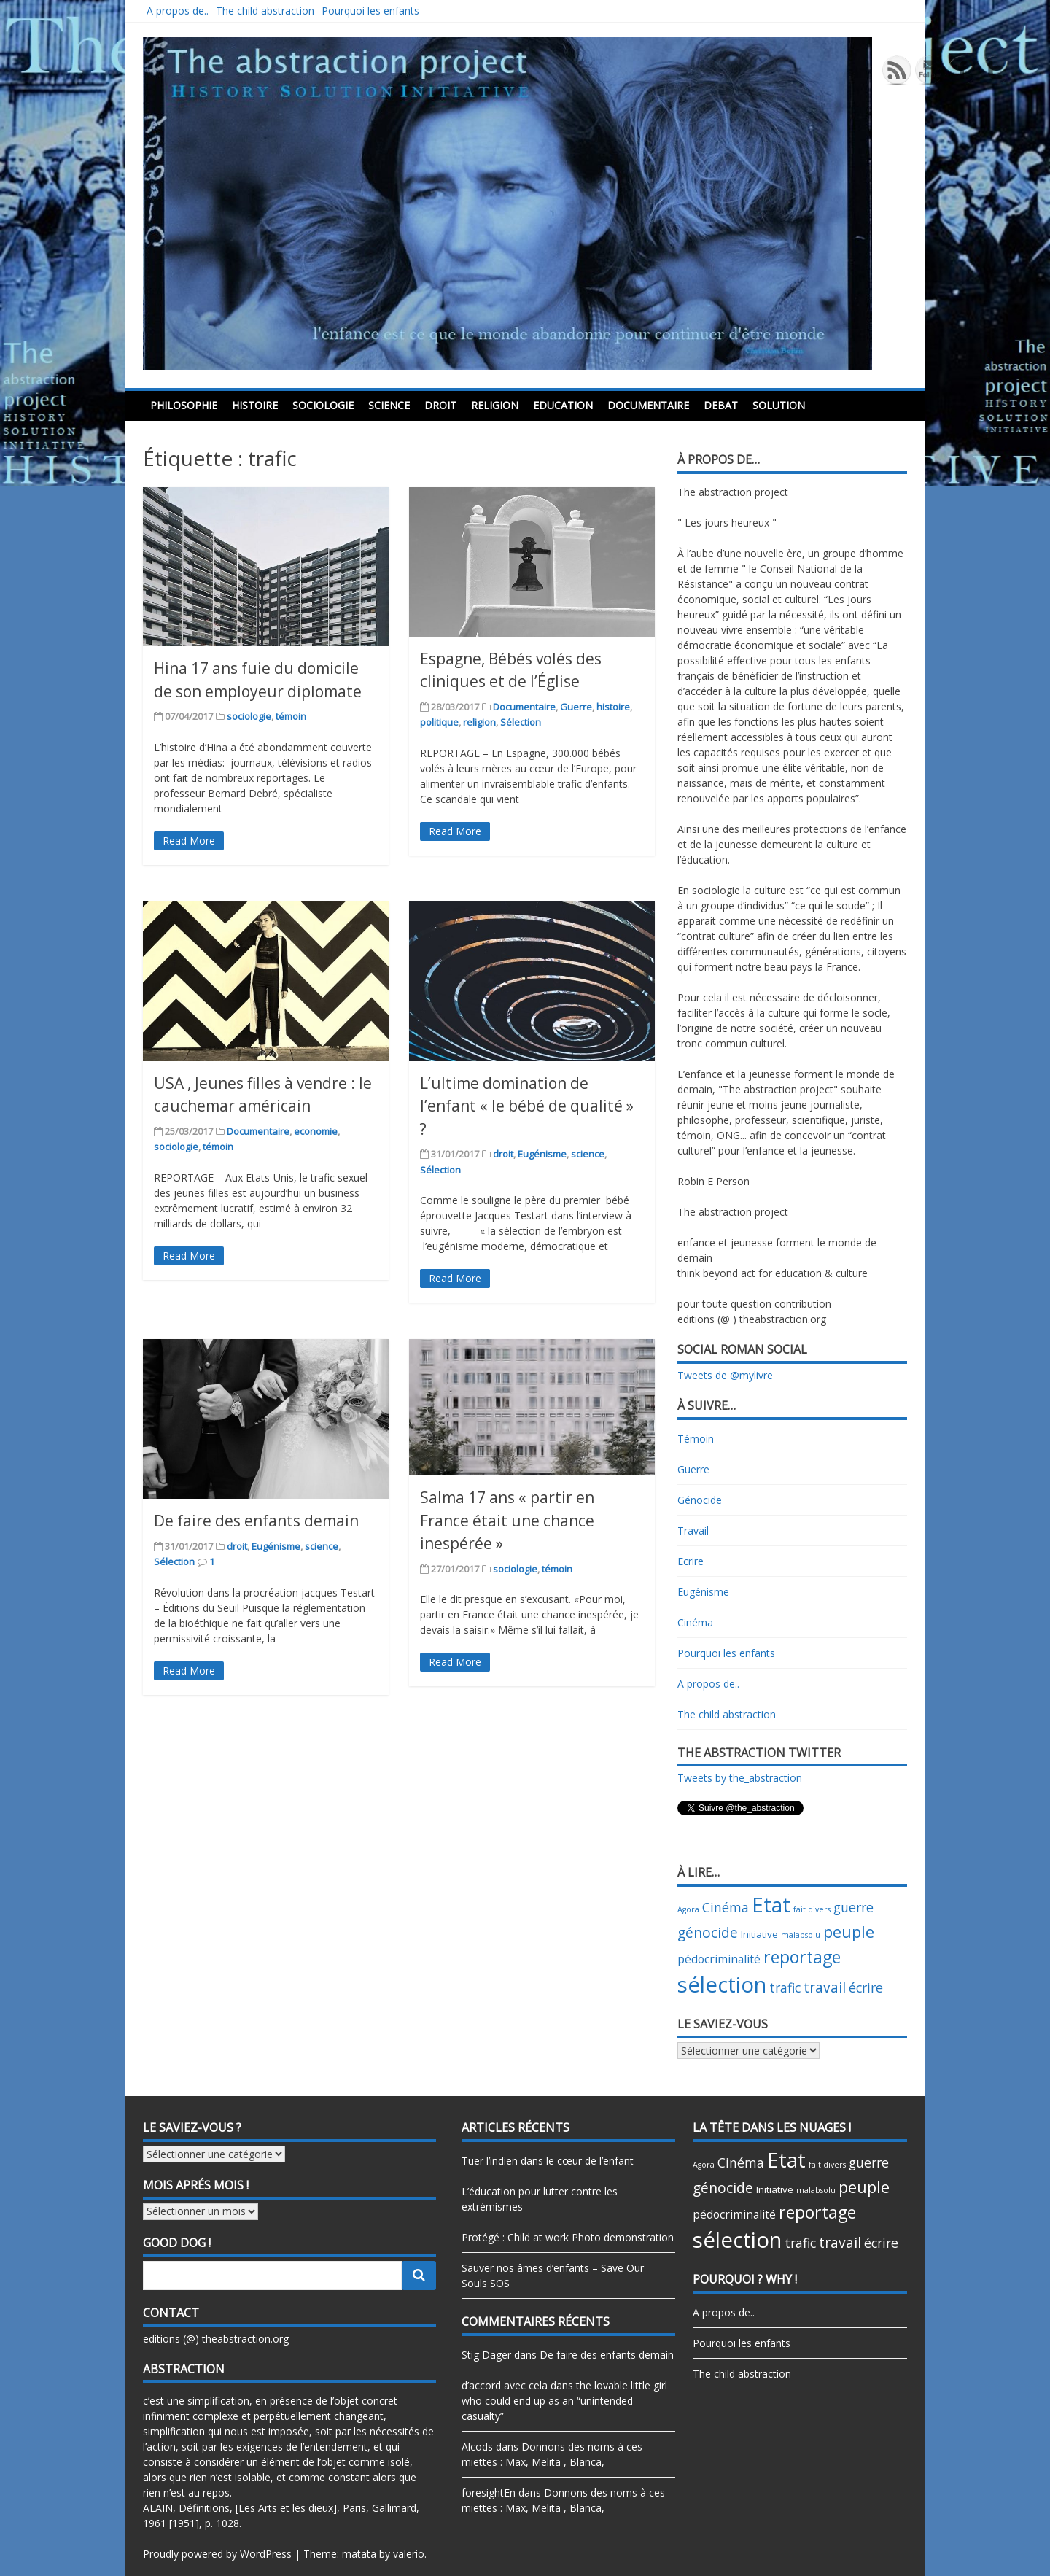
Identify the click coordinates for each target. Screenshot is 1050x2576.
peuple (848, 1931)
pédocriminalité (719, 1959)
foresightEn (489, 2492)
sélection (721, 1984)
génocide (707, 1932)
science (389, 405)
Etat (771, 1904)
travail (825, 1987)
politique (439, 722)
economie (316, 1131)
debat (721, 405)
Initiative (759, 1934)
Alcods (477, 2446)
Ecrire (690, 1561)
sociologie (323, 405)
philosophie (183, 405)
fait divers (812, 1909)
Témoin (695, 1439)
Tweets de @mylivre (725, 1375)
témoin (291, 716)
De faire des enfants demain (256, 1520)
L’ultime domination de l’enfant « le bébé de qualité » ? (527, 1106)
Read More (189, 840)
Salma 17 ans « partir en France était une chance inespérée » (507, 1520)
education (563, 405)
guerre (853, 1907)
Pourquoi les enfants (370, 11)
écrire (866, 1987)
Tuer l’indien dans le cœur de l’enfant (548, 2161)
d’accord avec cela (505, 2385)
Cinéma (695, 1622)
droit (440, 405)
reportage (802, 1956)
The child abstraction (265, 11)
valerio (408, 2554)
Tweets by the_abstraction (739, 1778)
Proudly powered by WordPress (217, 2554)
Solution (778, 405)
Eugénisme (542, 1153)
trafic (785, 1987)
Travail (693, 1530)
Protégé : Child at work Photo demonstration (568, 2237)
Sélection (520, 722)
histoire (255, 405)
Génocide (699, 1500)
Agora (688, 1909)
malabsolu (800, 1935)
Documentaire (648, 405)
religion (494, 405)
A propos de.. (178, 11)
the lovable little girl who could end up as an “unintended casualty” (564, 2400)
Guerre (576, 706)
